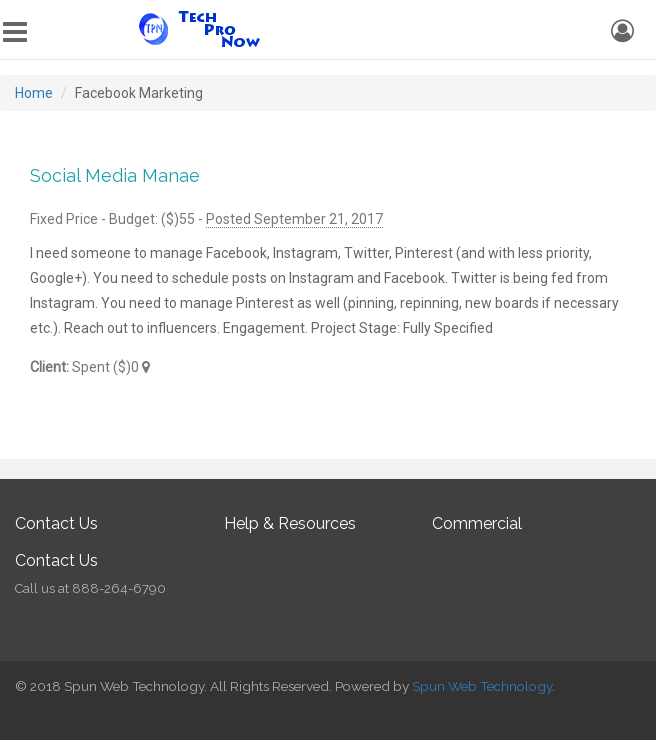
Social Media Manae (115, 175)
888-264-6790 (119, 588)
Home (34, 93)
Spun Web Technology (482, 686)
